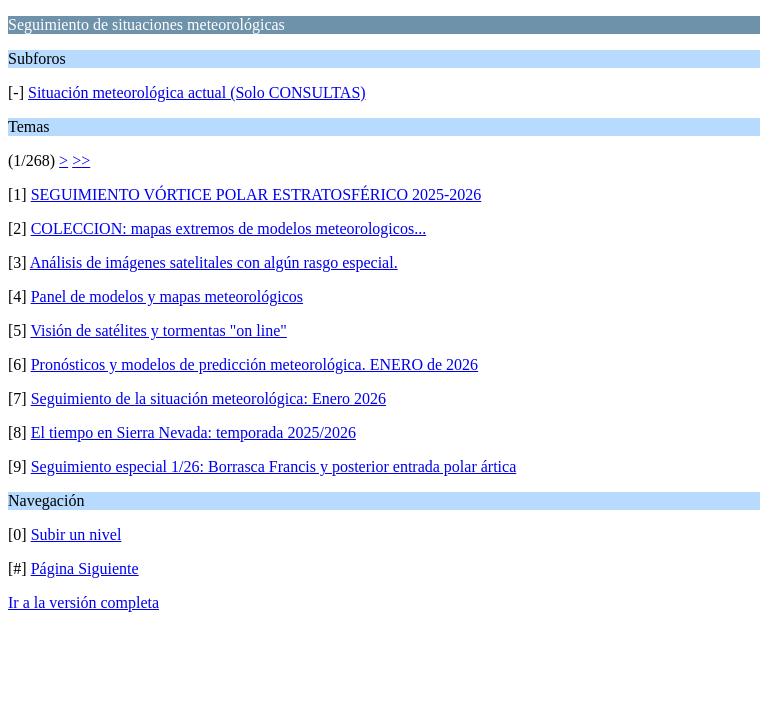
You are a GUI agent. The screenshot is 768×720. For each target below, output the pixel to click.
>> (81, 160)
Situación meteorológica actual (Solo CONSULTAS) (197, 92)
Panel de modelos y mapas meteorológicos (167, 296)
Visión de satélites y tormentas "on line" (158, 330)
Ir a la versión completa (83, 602)
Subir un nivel (76, 534)
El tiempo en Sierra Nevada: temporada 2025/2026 (193, 432)
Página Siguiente (85, 568)
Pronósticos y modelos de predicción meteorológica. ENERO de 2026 (254, 364)
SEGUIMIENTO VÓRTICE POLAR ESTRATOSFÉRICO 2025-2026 (256, 194)
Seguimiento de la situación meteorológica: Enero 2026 (208, 398)
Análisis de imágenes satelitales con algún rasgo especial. (214, 262)
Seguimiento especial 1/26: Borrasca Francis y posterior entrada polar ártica (274, 466)
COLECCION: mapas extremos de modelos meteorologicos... (228, 228)
